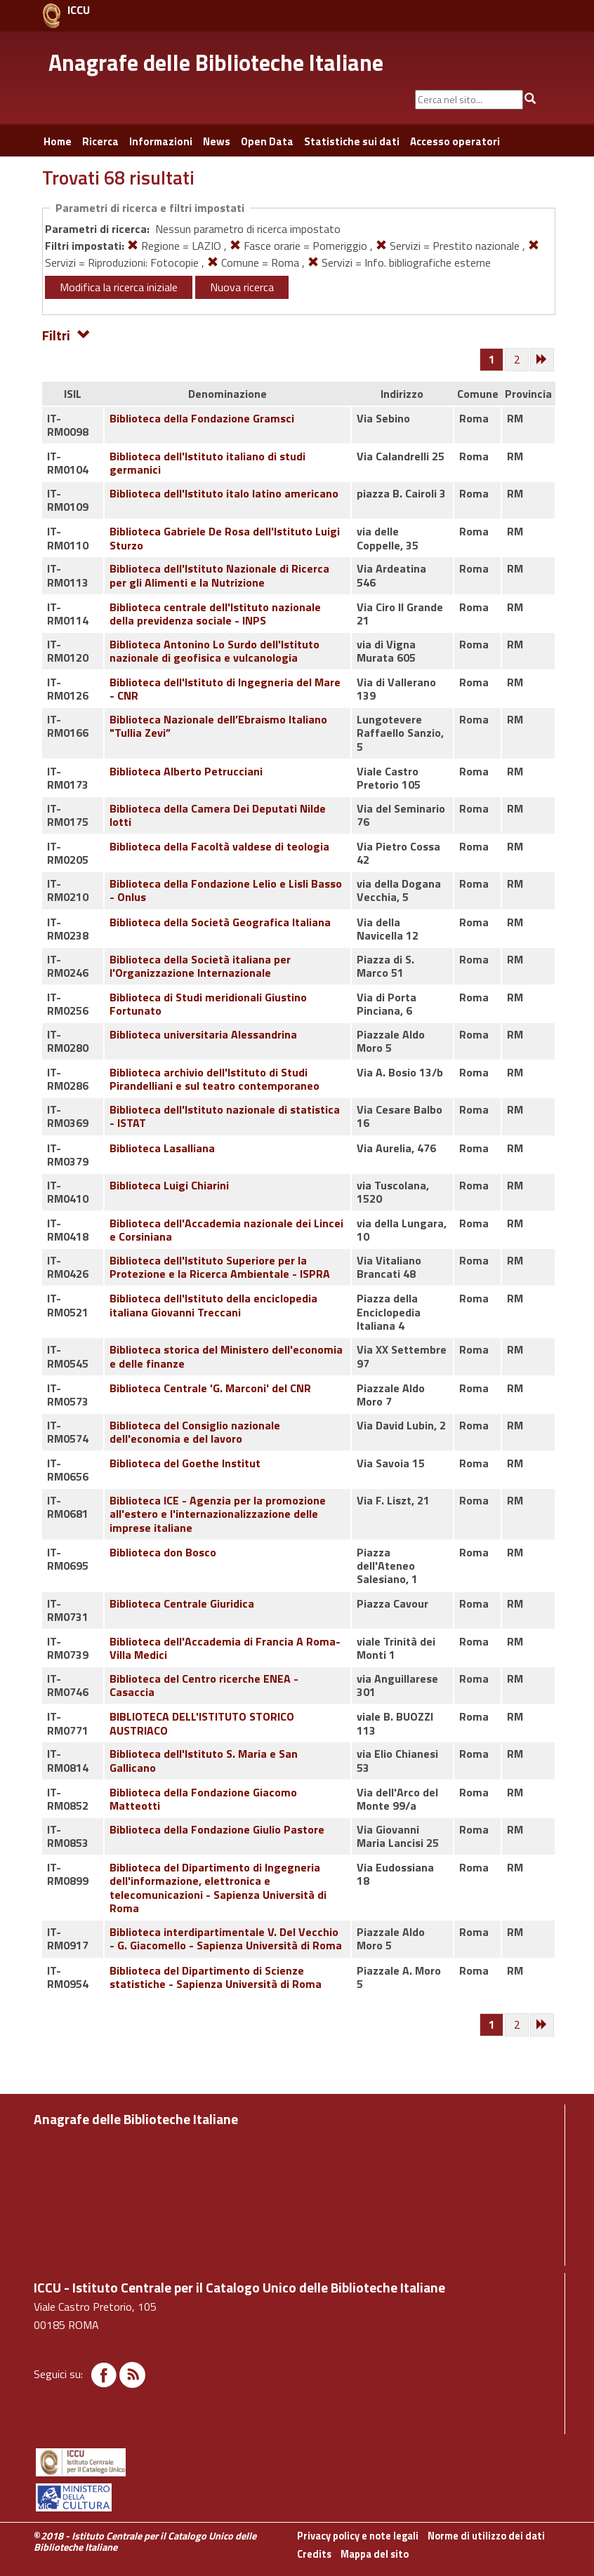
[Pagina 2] (517, 360)
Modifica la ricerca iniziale (119, 287)
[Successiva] (542, 360)
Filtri (66, 334)
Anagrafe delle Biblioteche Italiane (215, 62)
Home (58, 141)
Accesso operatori (455, 141)
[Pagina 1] (492, 359)
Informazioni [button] (160, 141)
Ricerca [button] (100, 141)
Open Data (267, 141)
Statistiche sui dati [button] (352, 141)
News (216, 141)
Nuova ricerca (242, 287)
